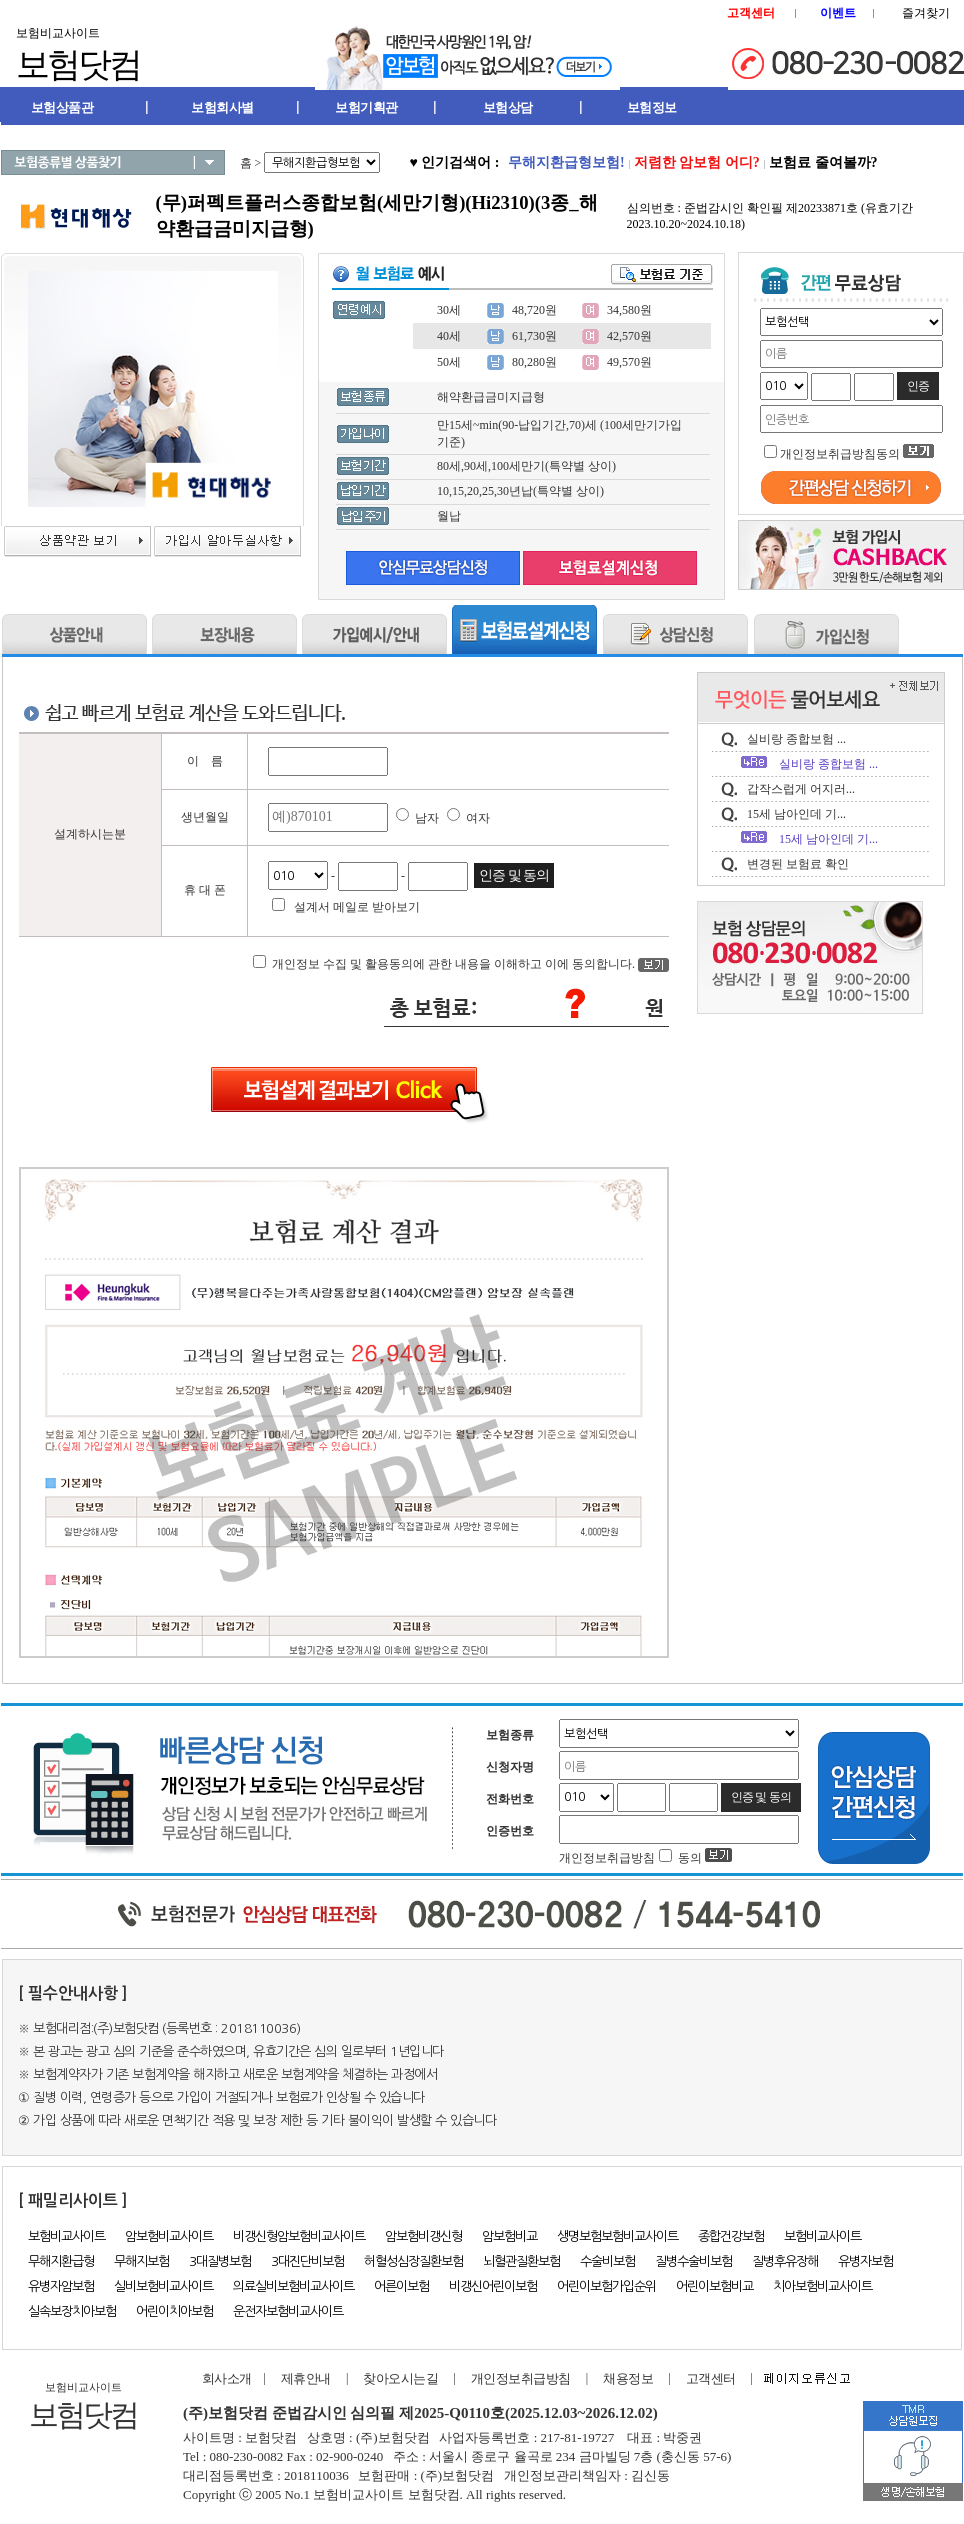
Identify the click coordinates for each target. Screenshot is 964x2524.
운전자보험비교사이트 (288, 2311)
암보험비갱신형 (423, 2236)
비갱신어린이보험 (493, 2286)
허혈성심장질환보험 (413, 2261)
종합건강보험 (731, 2236)
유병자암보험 (61, 2286)
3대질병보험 (220, 2261)
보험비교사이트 (66, 2236)
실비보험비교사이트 (163, 2286)
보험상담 (508, 107)
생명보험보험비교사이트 (617, 2236)
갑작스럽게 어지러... (801, 789)
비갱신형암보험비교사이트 (299, 2236)
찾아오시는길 (400, 2378)
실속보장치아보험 (72, 2311)
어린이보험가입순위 (606, 2286)
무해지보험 (141, 2261)
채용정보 (628, 2378)
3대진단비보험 (307, 2261)
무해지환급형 (61, 2261)
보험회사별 (222, 107)
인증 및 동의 (514, 875)
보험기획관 (366, 107)
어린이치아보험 (174, 2311)
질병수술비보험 (693, 2261)
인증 (918, 386)
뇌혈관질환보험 (521, 2261)
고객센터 (711, 2378)
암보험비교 (509, 2236)
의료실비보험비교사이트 (293, 2286)
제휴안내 (306, 2378)
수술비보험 (607, 2261)
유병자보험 (865, 2261)
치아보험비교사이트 (822, 2286)
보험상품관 (62, 107)
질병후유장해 (785, 2261)
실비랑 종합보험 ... (796, 739)
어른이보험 (401, 2286)
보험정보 (652, 107)
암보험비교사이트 (169, 2236)
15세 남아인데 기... (796, 814)
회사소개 (223, 2378)
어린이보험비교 (714, 2286)
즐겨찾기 (926, 13)
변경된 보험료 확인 (798, 864)
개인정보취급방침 (521, 2378)
